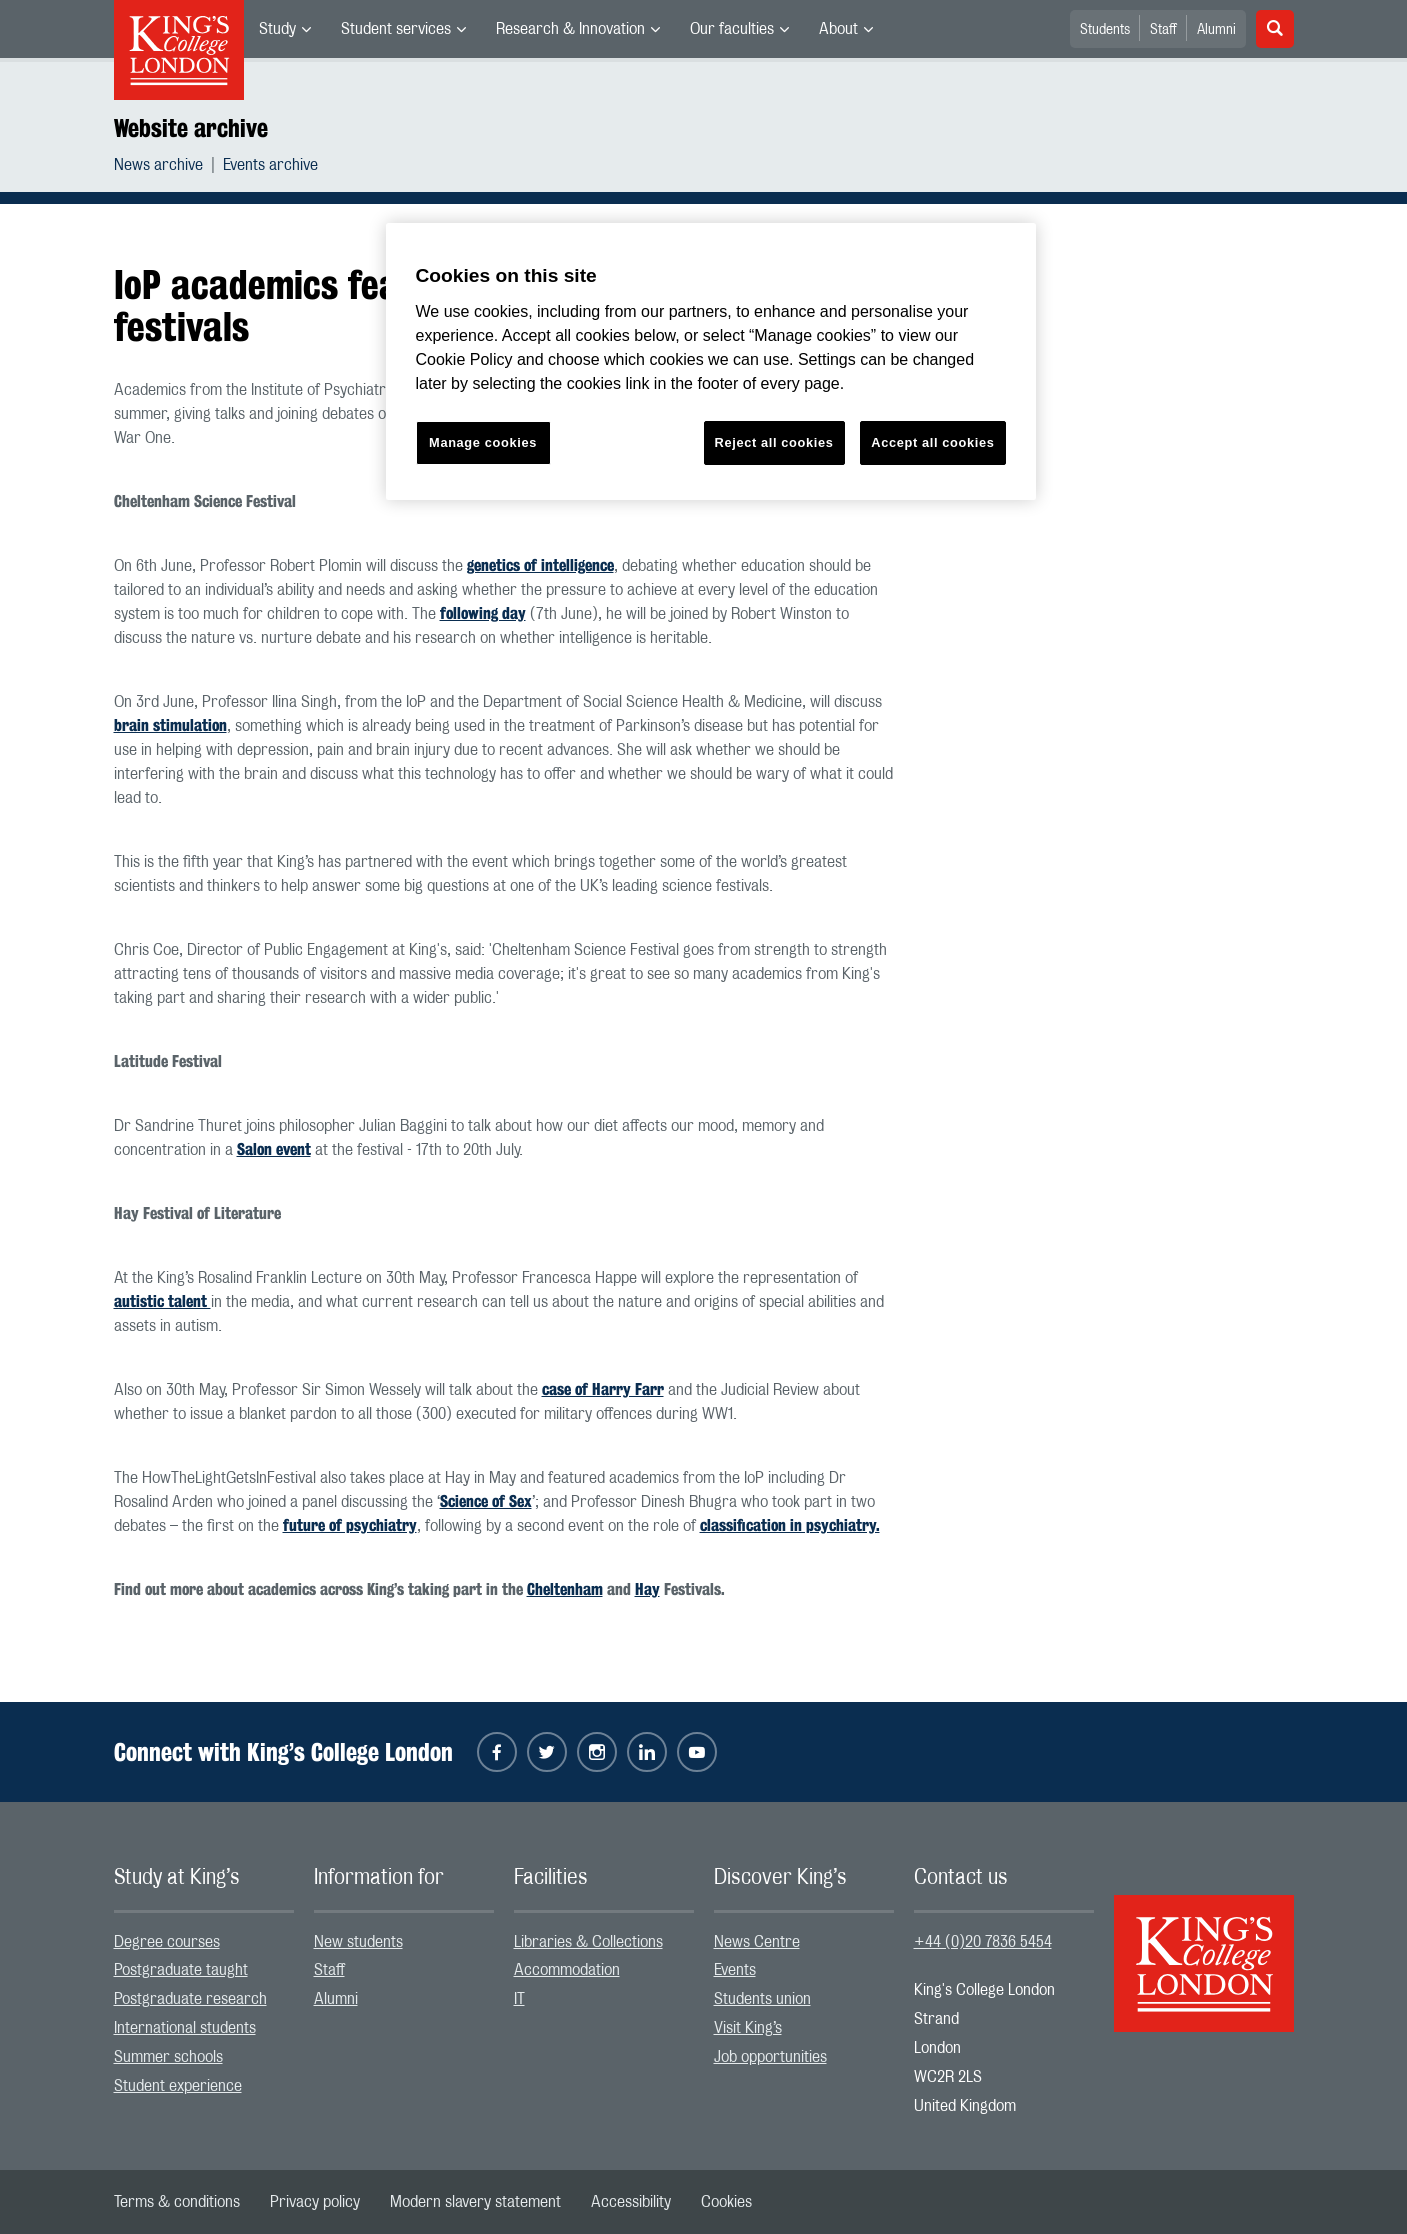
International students (185, 2028)
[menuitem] (285, 29)
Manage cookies (483, 442)
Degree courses (167, 1942)
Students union (762, 1999)
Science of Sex (486, 1501)
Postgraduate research (190, 1999)
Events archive (270, 165)
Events (735, 1970)
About (838, 29)
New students (358, 1942)
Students (1105, 30)
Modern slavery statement (475, 2202)
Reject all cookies (774, 442)
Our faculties (732, 29)
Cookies (726, 2202)
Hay (647, 1589)
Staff (1163, 30)
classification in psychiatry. (790, 1525)
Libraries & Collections (588, 1942)
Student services (396, 29)
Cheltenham (565, 1589)
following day (483, 613)
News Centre (757, 1942)
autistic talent (162, 1301)
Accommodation (567, 1970)
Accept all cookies (932, 442)
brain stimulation (170, 725)
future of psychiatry (350, 1525)
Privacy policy (315, 2202)
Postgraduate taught (181, 1970)
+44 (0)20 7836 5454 (983, 1942)
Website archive (191, 128)
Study (277, 29)
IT (519, 1999)
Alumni (1216, 30)
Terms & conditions (177, 2202)
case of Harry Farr (603, 1389)
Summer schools (168, 2057)
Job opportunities (770, 2057)
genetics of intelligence (540, 565)
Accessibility (631, 2202)
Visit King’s (748, 2028)
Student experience (178, 2086)
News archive (158, 165)
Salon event (274, 1149)
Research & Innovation (570, 29)
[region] (711, 361)
